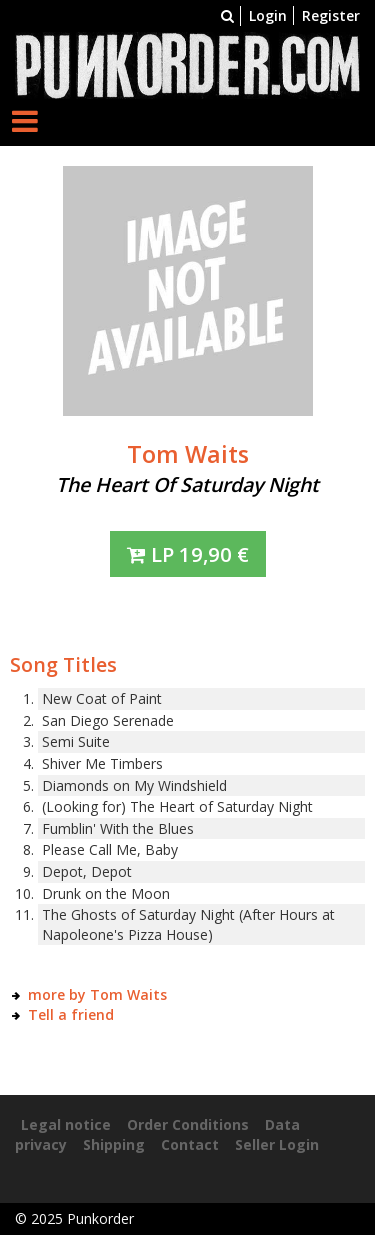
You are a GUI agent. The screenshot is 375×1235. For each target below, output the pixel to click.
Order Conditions (188, 1124)
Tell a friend (71, 1014)
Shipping (114, 1144)
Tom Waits (188, 454)
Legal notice (66, 1124)
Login (268, 15)
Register (331, 15)
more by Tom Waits (97, 994)
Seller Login (277, 1144)
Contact (190, 1144)
